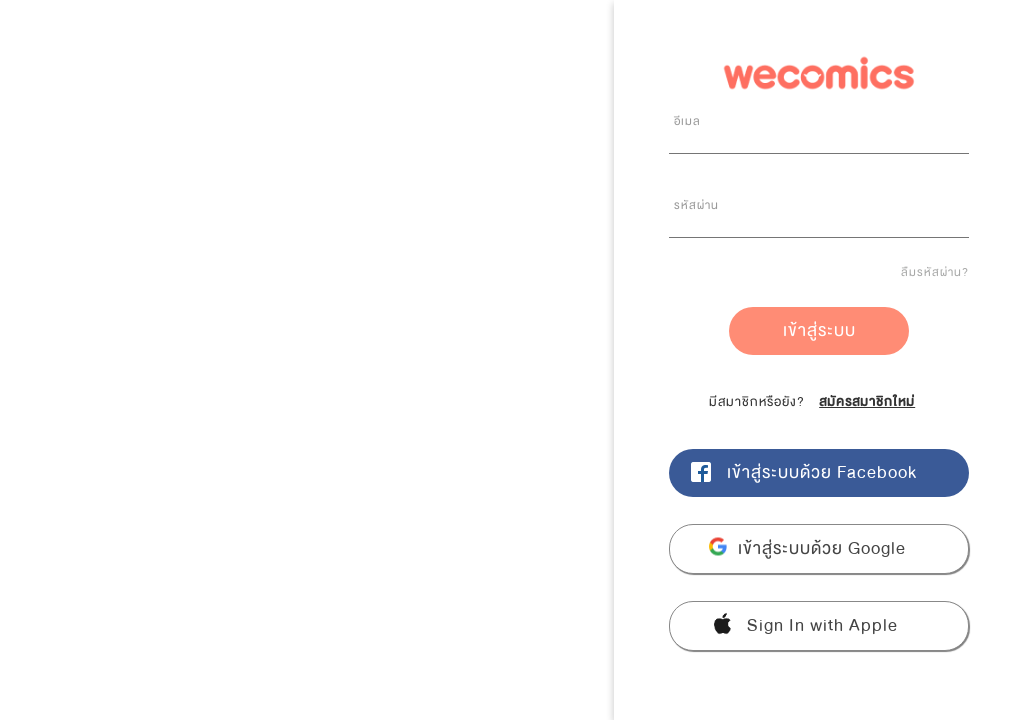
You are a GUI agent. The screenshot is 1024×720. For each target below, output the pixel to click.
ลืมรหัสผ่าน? (935, 272)
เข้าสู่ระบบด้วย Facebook (822, 472)
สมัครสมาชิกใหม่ (867, 402)
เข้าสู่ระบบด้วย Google (822, 548)
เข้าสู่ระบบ (819, 330)
